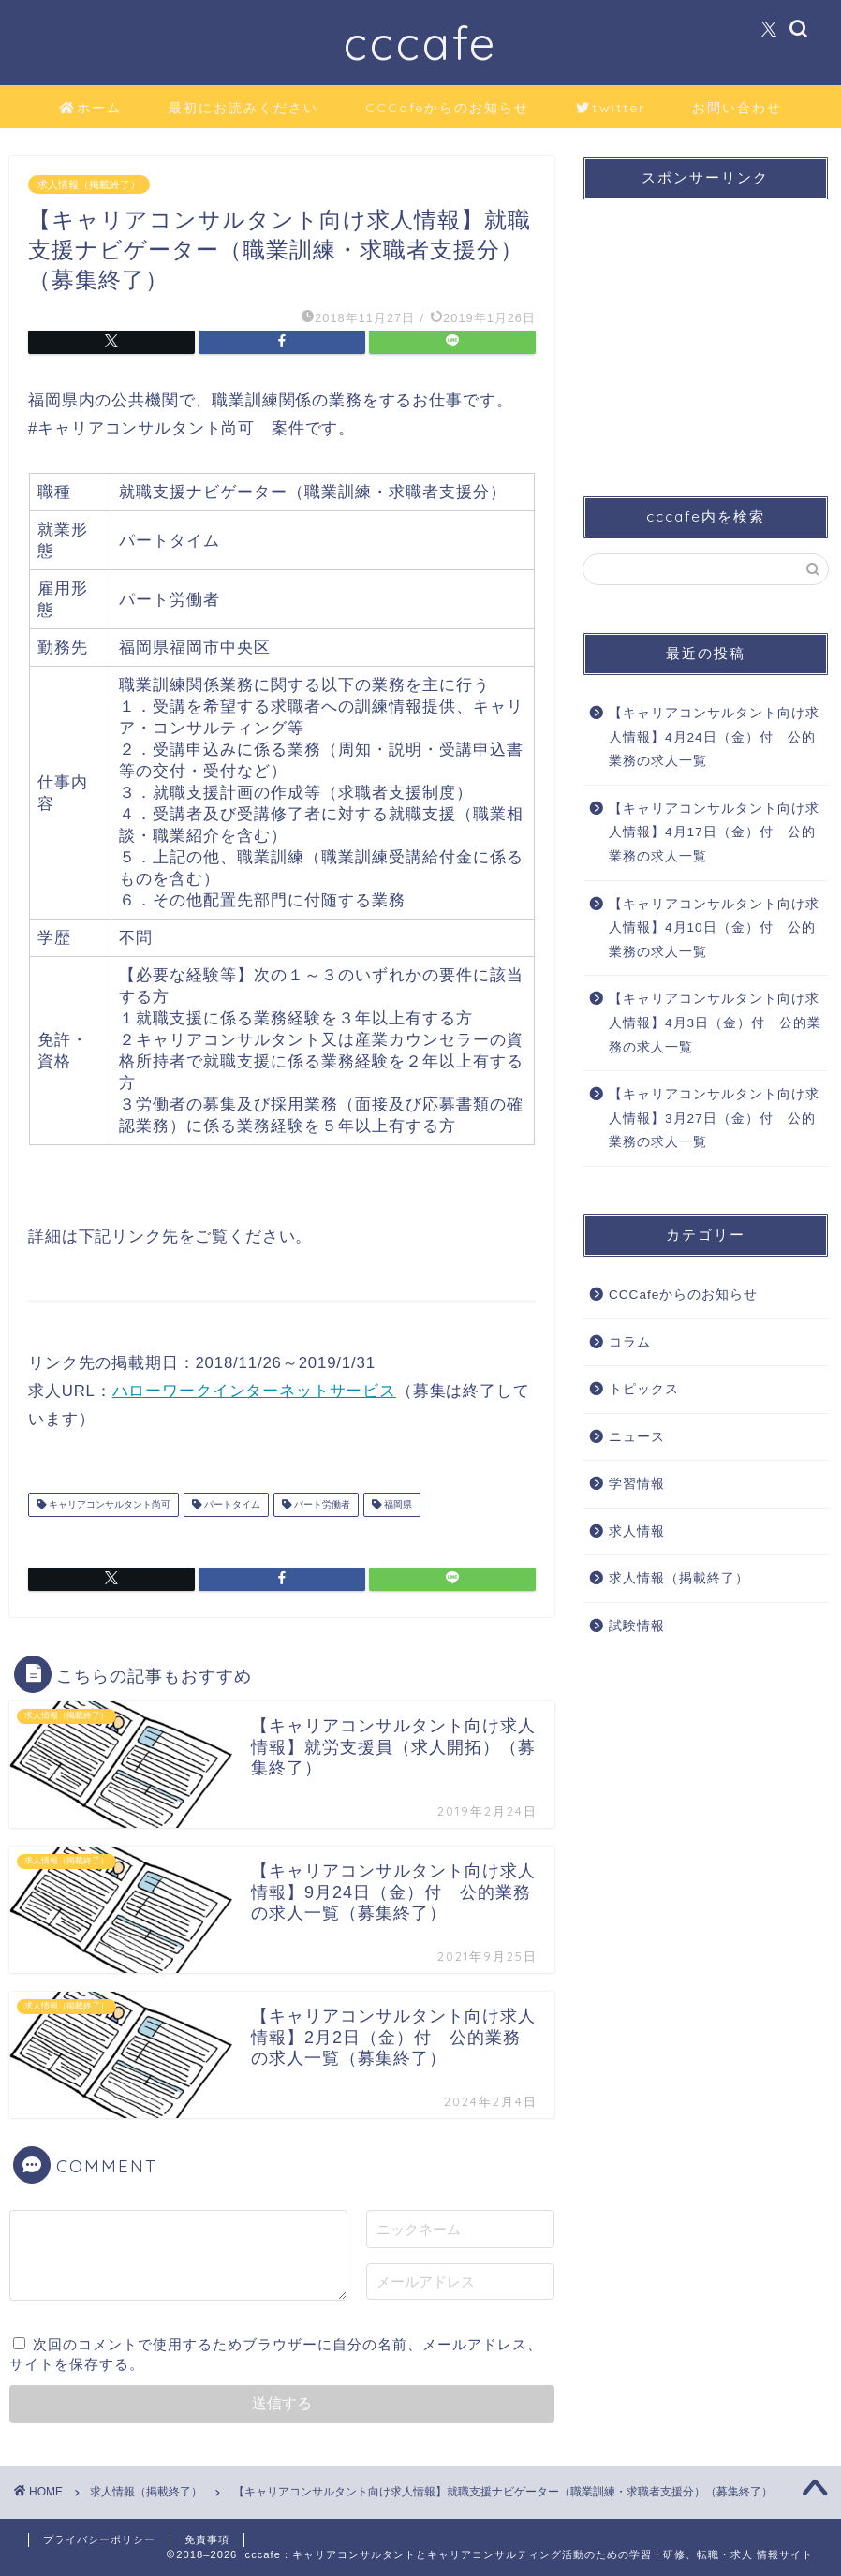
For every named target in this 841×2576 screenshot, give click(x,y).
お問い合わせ (737, 107)
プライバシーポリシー (99, 2539)
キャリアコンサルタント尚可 (108, 1504)
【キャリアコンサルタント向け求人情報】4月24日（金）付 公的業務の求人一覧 (714, 737)
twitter (610, 108)
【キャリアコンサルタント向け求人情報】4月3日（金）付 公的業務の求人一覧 (715, 1022)
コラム (630, 1342)
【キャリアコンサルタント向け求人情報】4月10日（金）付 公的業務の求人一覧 (714, 928)
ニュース (637, 1437)
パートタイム (230, 1504)
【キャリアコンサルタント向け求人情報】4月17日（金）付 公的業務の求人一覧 (714, 832)
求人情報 (637, 1531)
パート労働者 (320, 1504)
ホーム (90, 108)
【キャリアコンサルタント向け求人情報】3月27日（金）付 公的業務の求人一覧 (714, 1118)
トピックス (644, 1389)
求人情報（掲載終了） (88, 184)
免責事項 (206, 2539)
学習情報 (637, 1484)
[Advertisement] (701, 331)
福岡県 (396, 1504)
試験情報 (637, 1626)
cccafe (420, 42)
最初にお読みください (243, 107)
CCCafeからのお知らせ (447, 107)
